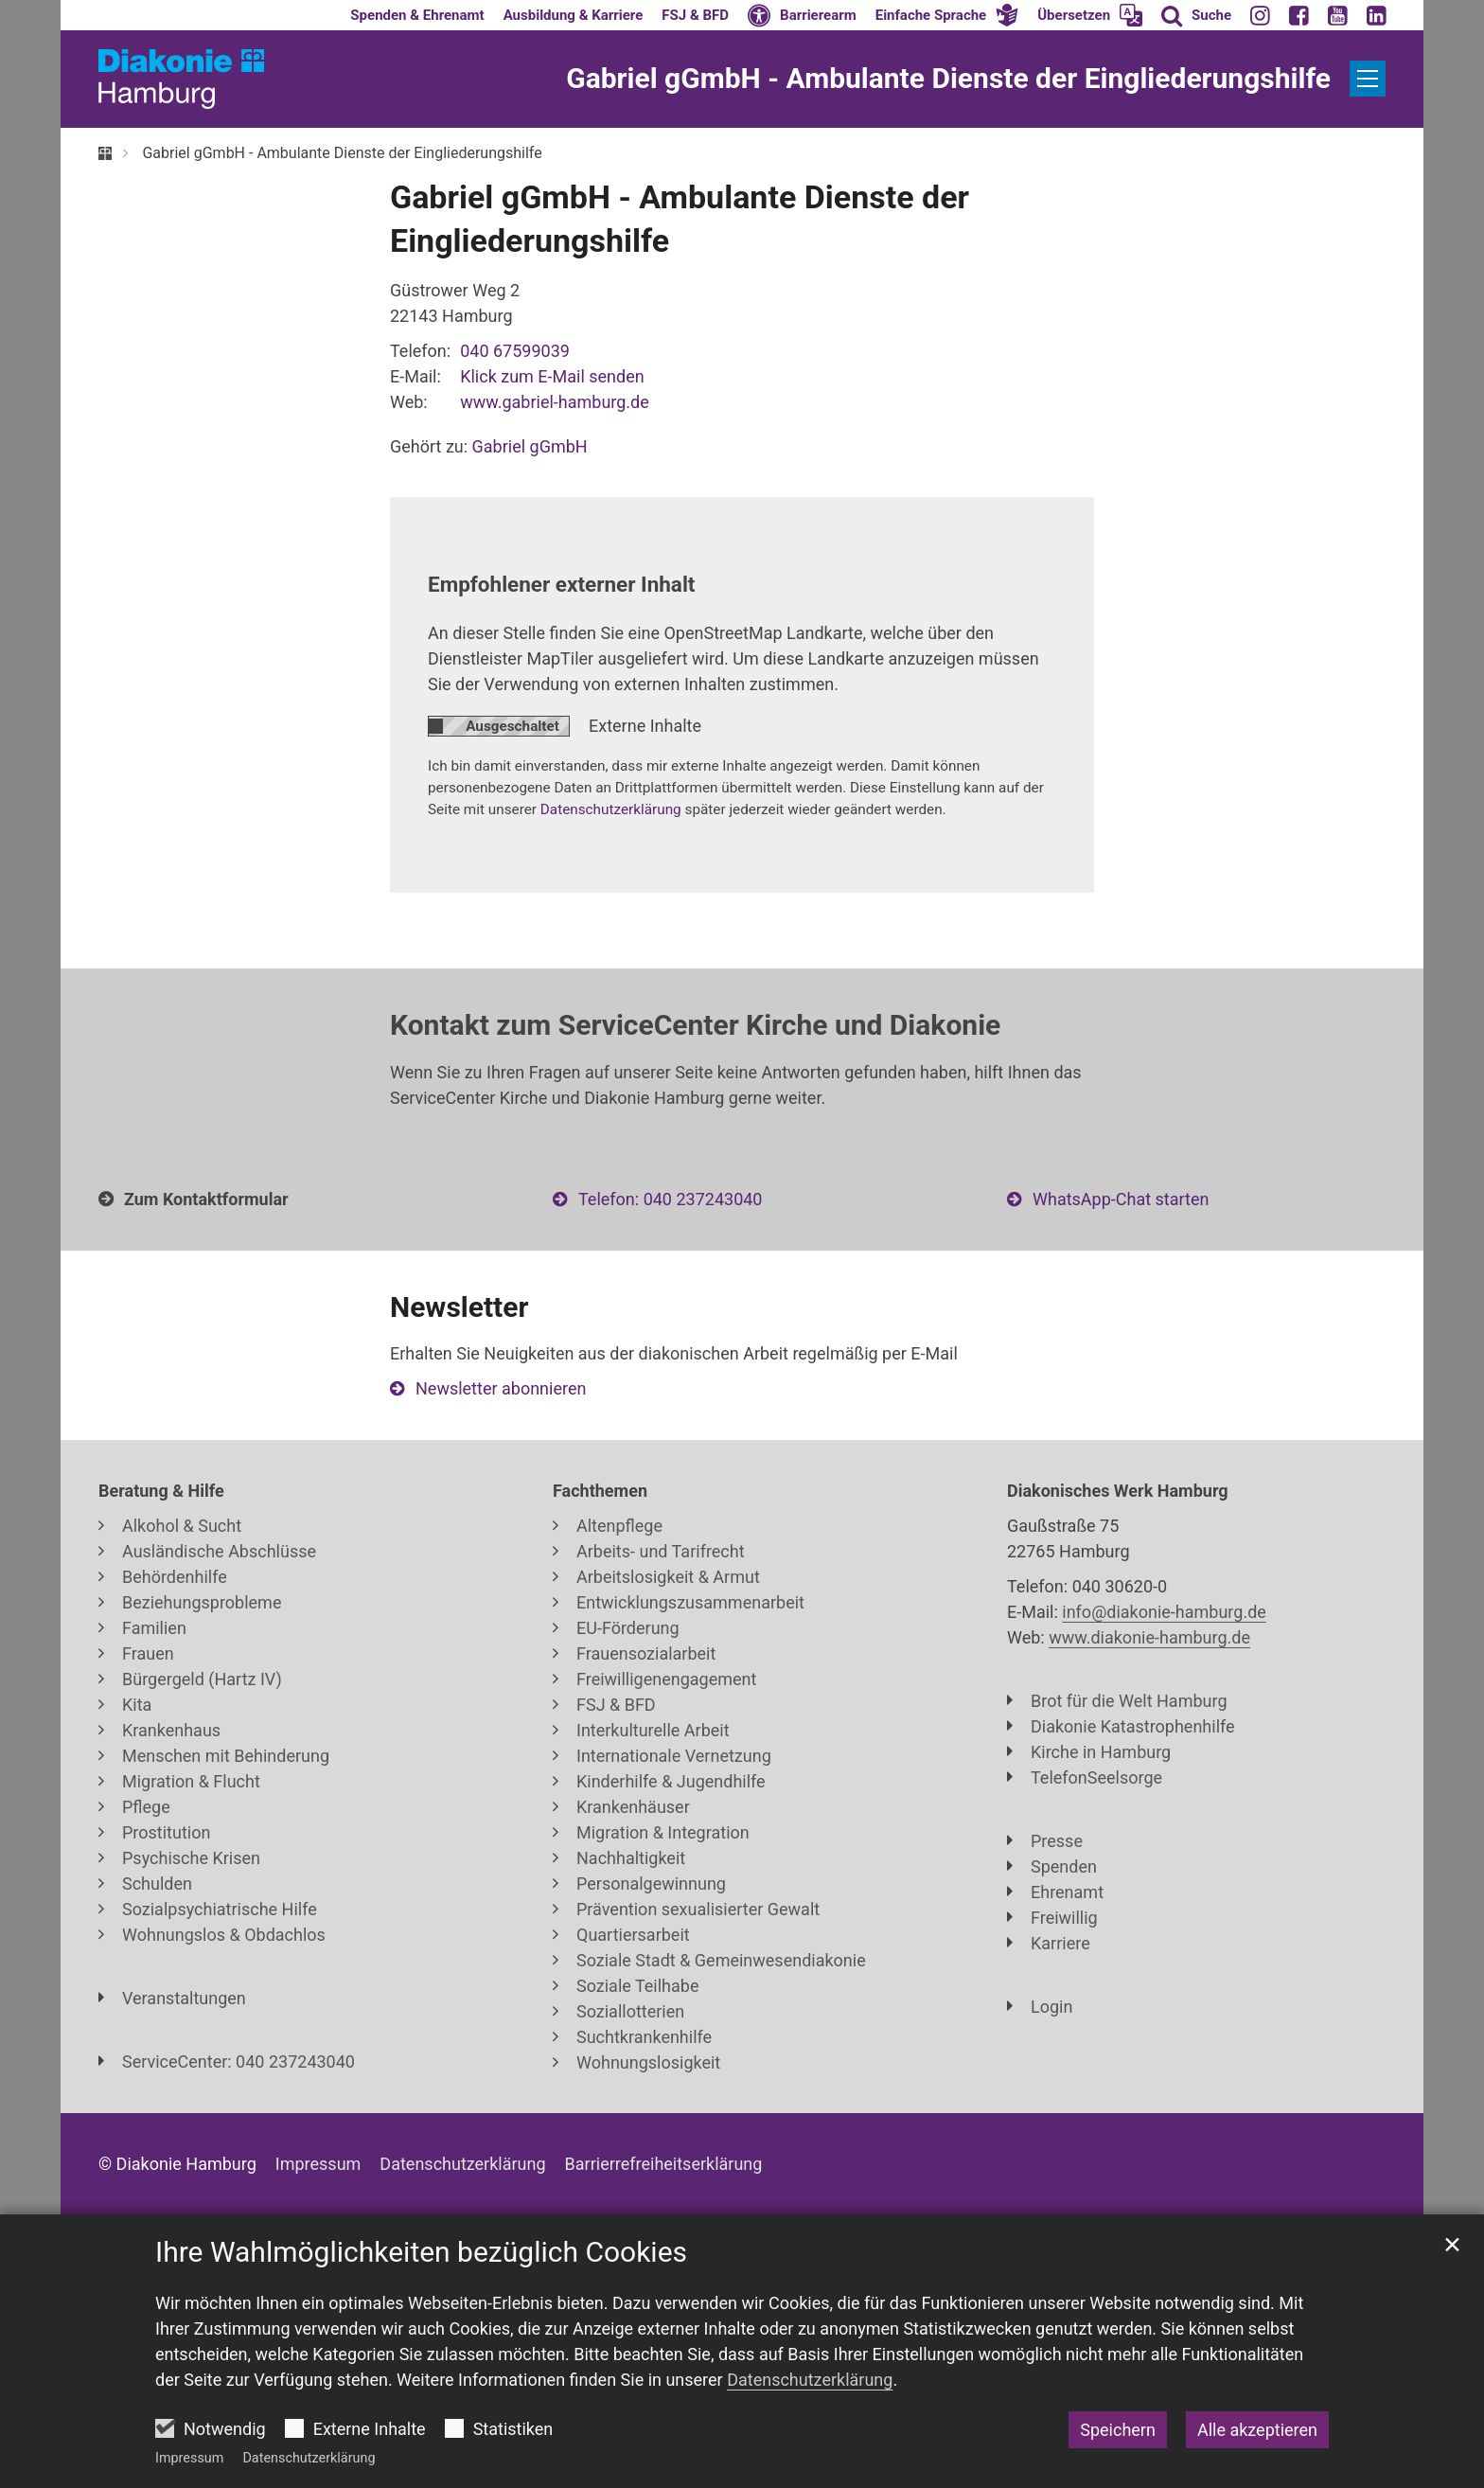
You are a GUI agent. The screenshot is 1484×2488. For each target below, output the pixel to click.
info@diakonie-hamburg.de (1164, 1612)
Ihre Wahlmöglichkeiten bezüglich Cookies (421, 2251)
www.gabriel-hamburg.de (554, 402)
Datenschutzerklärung (308, 2458)
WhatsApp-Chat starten (1121, 1199)
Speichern (1118, 2430)
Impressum (189, 2458)
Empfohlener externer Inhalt (561, 584)
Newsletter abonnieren (500, 1388)
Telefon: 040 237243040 (670, 1199)
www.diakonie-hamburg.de (1149, 1637)
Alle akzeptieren (1257, 2430)
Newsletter (459, 1307)
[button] (947, 15)
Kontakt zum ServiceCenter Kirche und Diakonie (695, 1024)
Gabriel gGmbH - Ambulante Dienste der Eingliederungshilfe (341, 153)
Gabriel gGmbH (530, 446)
